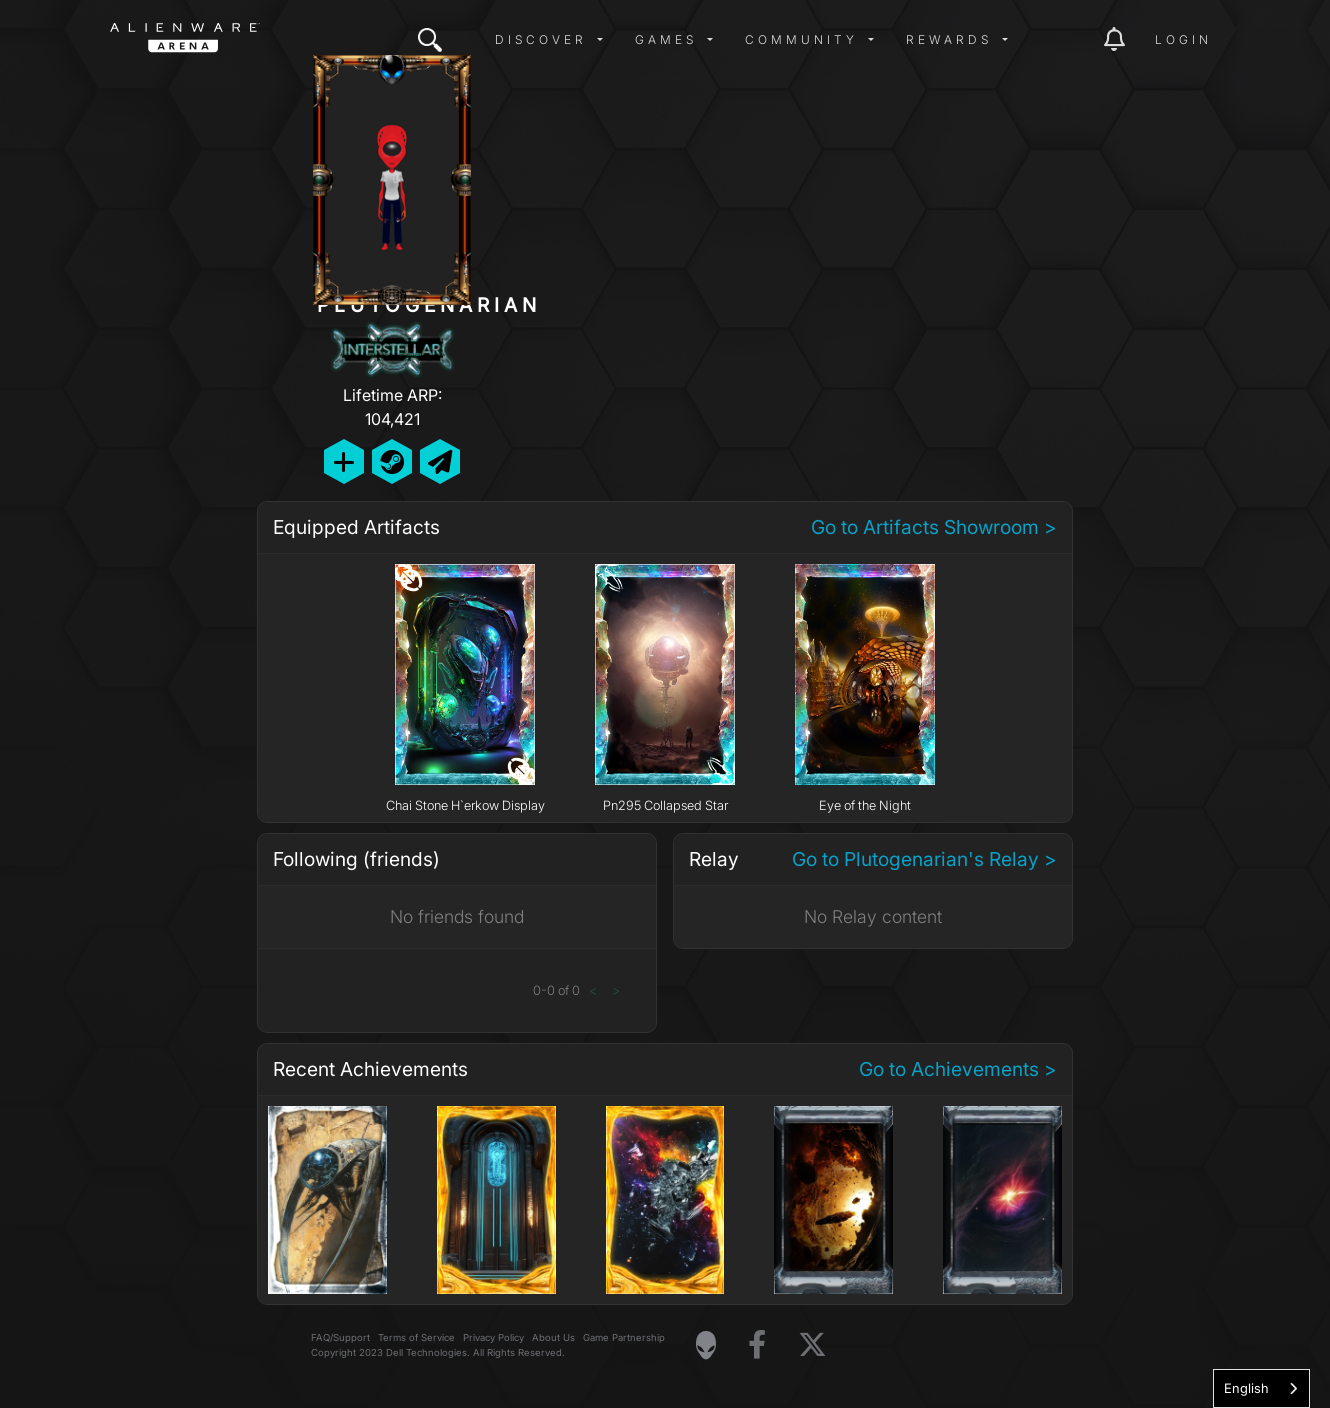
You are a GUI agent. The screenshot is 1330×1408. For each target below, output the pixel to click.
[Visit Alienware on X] (812, 1345)
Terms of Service (416, 1337)
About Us (553, 1337)
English (1246, 1388)
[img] (430, 40)
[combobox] (1261, 1388)
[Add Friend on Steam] (392, 461)
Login (1183, 39)
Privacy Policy (493, 1337)
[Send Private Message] (440, 461)
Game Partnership (624, 1337)
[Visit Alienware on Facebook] (757, 1345)
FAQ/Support (340, 1337)
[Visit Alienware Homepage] (706, 1345)
